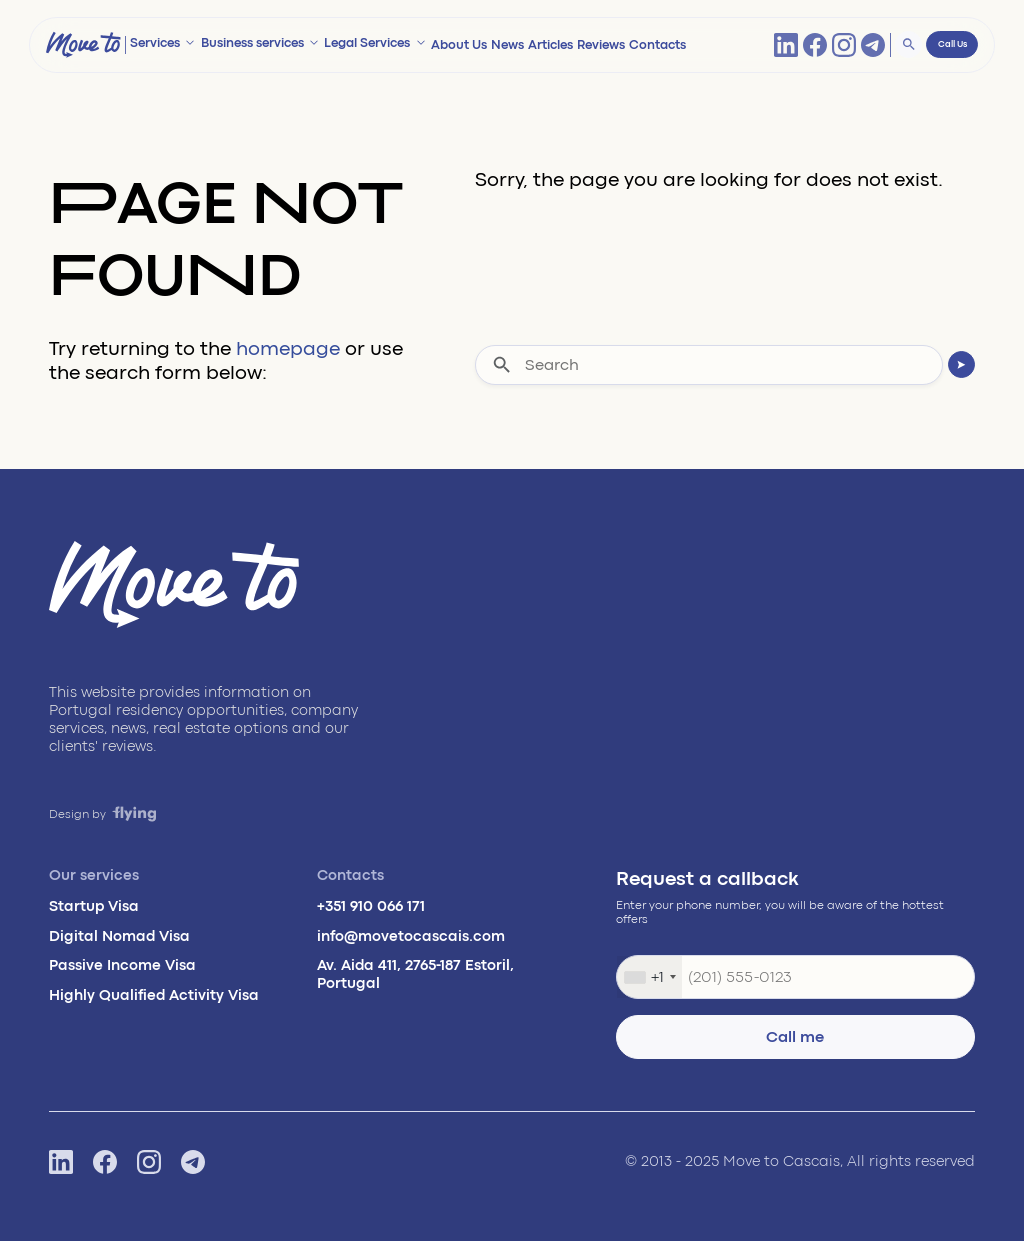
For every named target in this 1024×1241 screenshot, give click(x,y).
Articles (550, 45)
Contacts (657, 45)
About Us (459, 45)
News (507, 45)
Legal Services (367, 43)
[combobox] (649, 977)
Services (155, 43)
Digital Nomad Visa (119, 936)
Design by (102, 814)
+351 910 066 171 (371, 906)
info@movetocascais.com (411, 936)
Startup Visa (94, 906)
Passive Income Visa (122, 965)
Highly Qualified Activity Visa (154, 995)
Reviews (601, 45)
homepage (288, 348)
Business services (252, 43)
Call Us (952, 44)
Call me (795, 1037)
